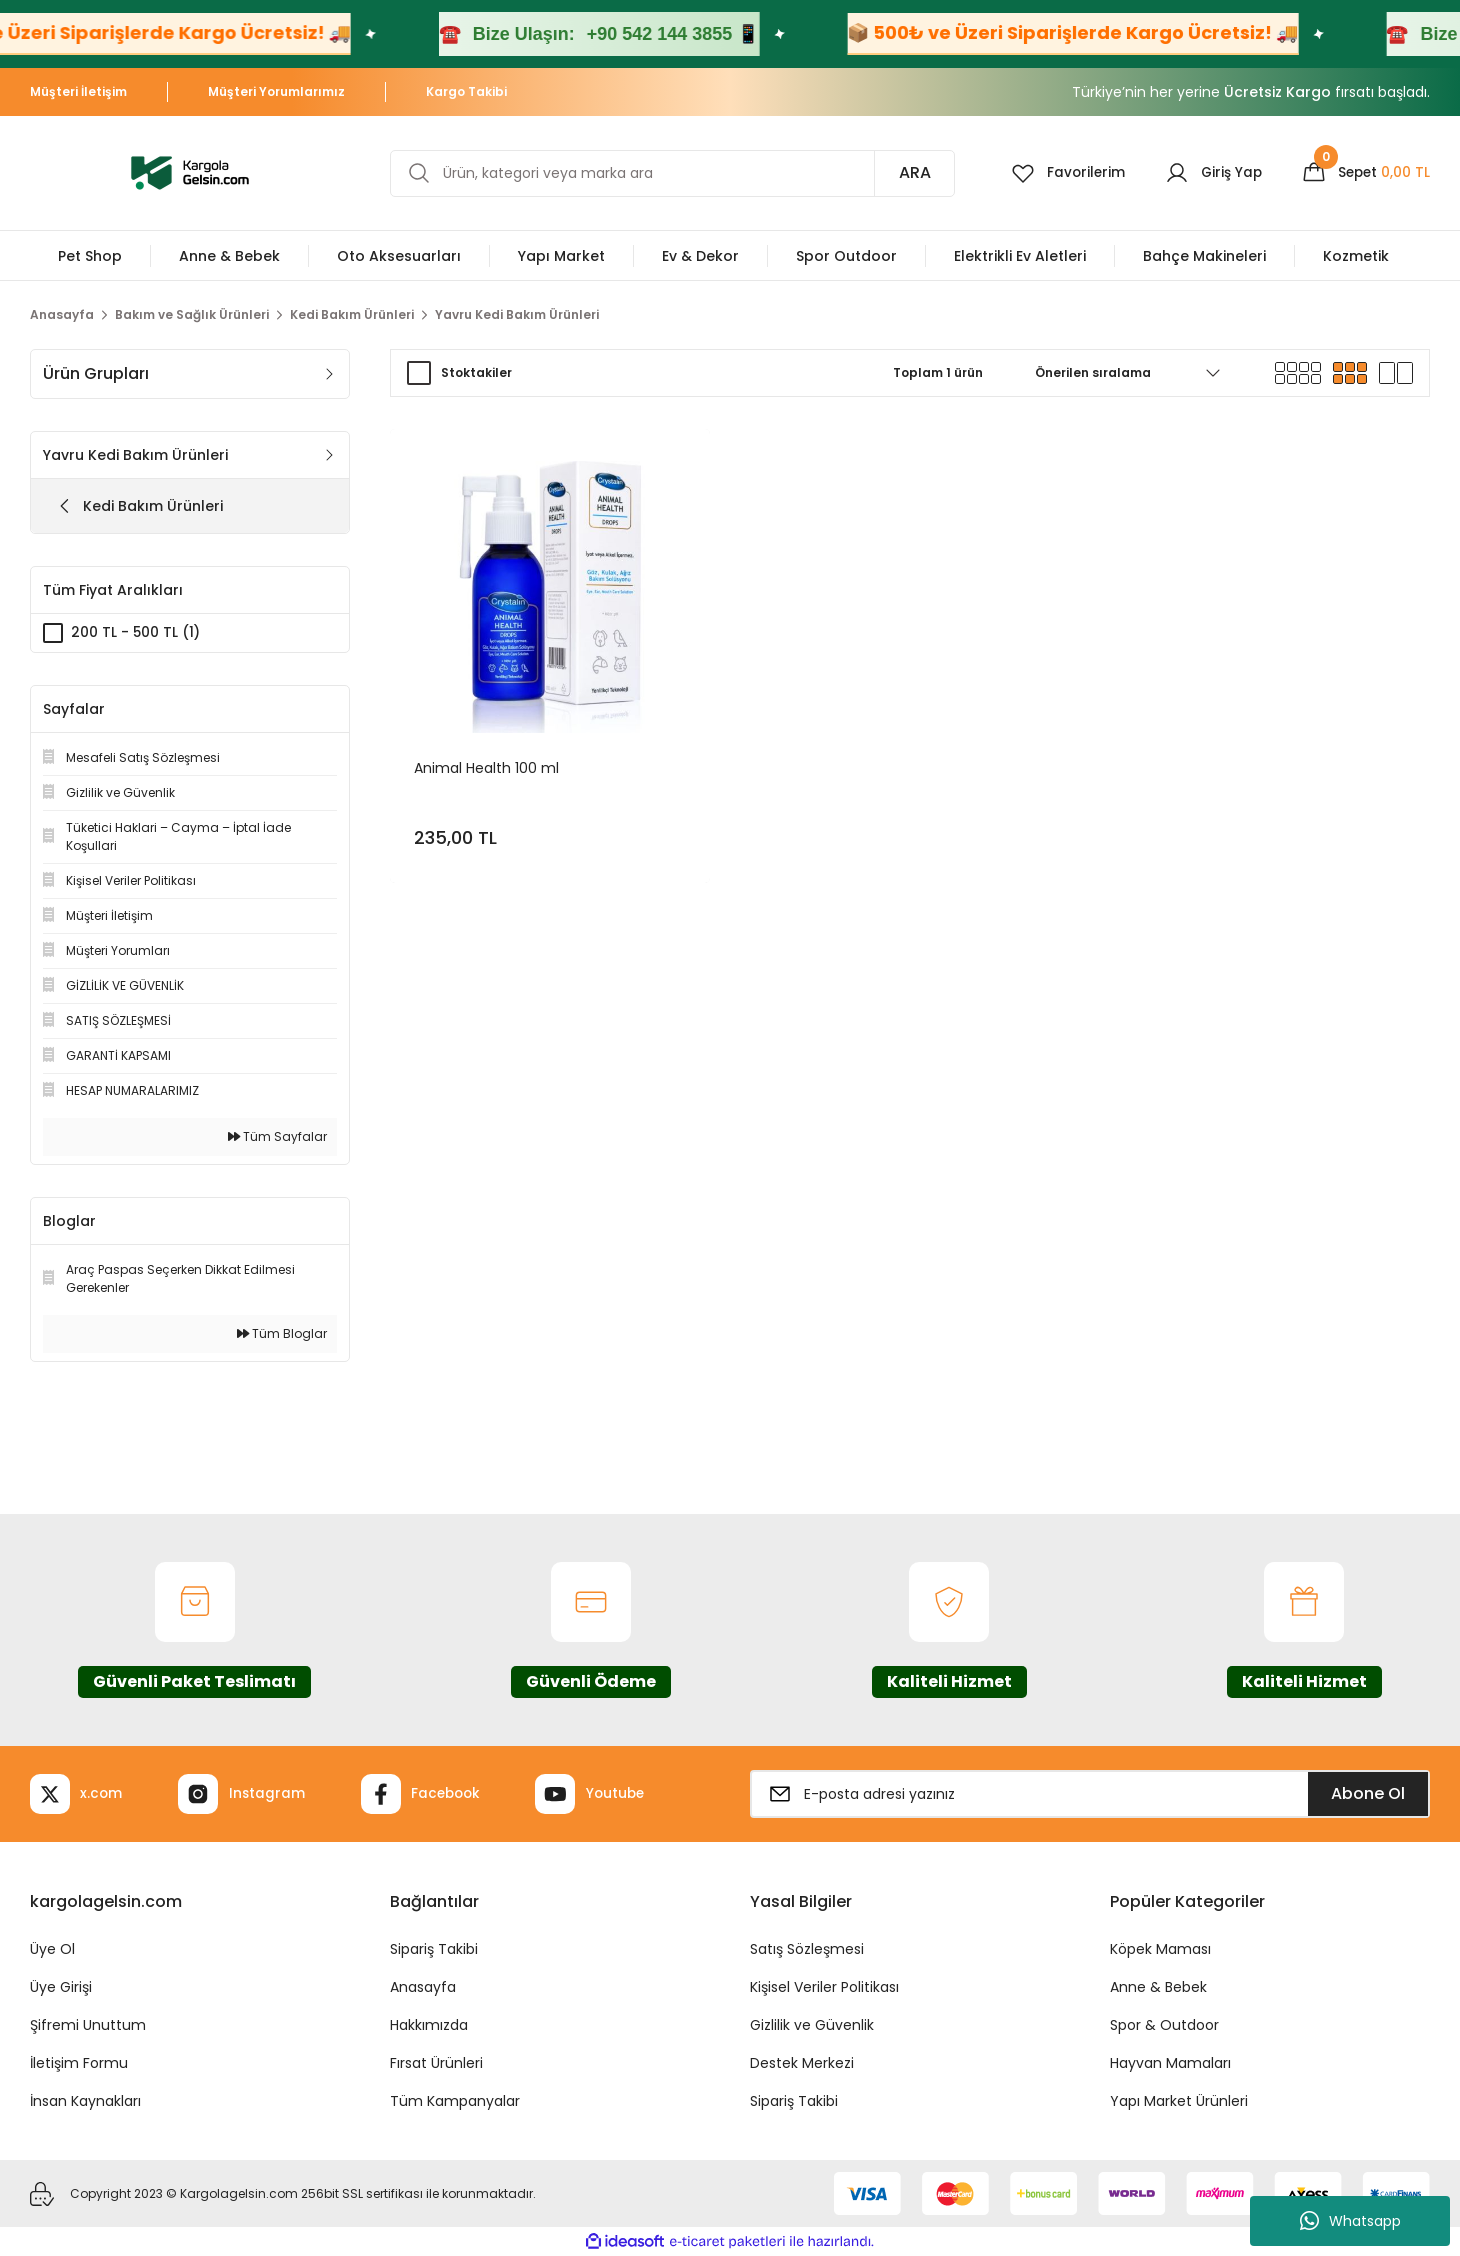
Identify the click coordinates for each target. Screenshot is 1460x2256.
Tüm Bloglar (282, 1333)
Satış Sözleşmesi (807, 1949)
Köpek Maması (1160, 1949)
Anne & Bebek (1158, 1987)
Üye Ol (52, 1949)
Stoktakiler (476, 372)
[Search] (669, 173)
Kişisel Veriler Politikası (824, 1987)
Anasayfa (423, 1987)
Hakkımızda (429, 2025)
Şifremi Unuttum (88, 2025)
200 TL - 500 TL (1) (136, 633)
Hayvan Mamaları (1170, 2063)
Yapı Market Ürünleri (1179, 2101)
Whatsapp (1350, 2221)
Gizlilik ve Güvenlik (812, 2025)
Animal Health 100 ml (487, 767)
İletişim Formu (79, 2063)
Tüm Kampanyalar (455, 2101)
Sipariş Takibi (434, 1949)
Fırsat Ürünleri (436, 2063)
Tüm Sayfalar (277, 1136)
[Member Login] (1209, 173)
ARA (908, 172)
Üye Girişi (61, 1987)
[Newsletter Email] (1090, 1794)
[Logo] (190, 171)
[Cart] (1364, 173)
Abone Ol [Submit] (1368, 1793)
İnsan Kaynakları (85, 2101)
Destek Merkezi (802, 2063)
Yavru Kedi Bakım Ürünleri (517, 314)
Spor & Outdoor (1164, 2025)
